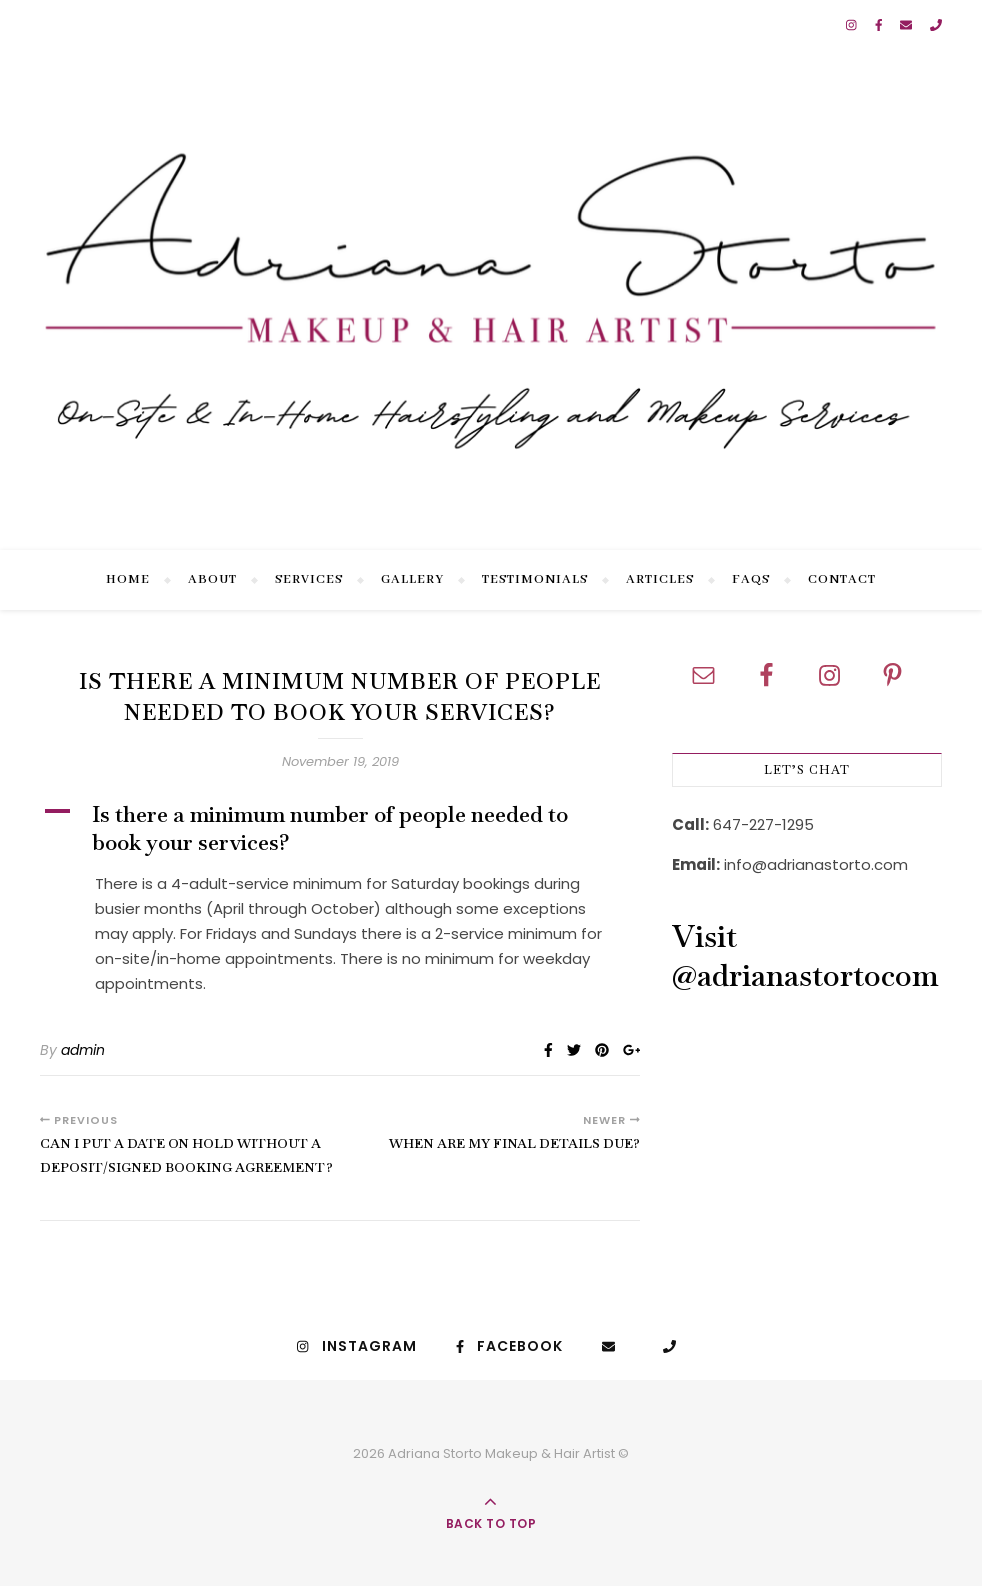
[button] (340, 828)
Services (309, 579)
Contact (842, 579)
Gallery (412, 579)
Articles (660, 579)
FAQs (751, 579)
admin (83, 1050)
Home (128, 579)
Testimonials (535, 579)
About (212, 579)
